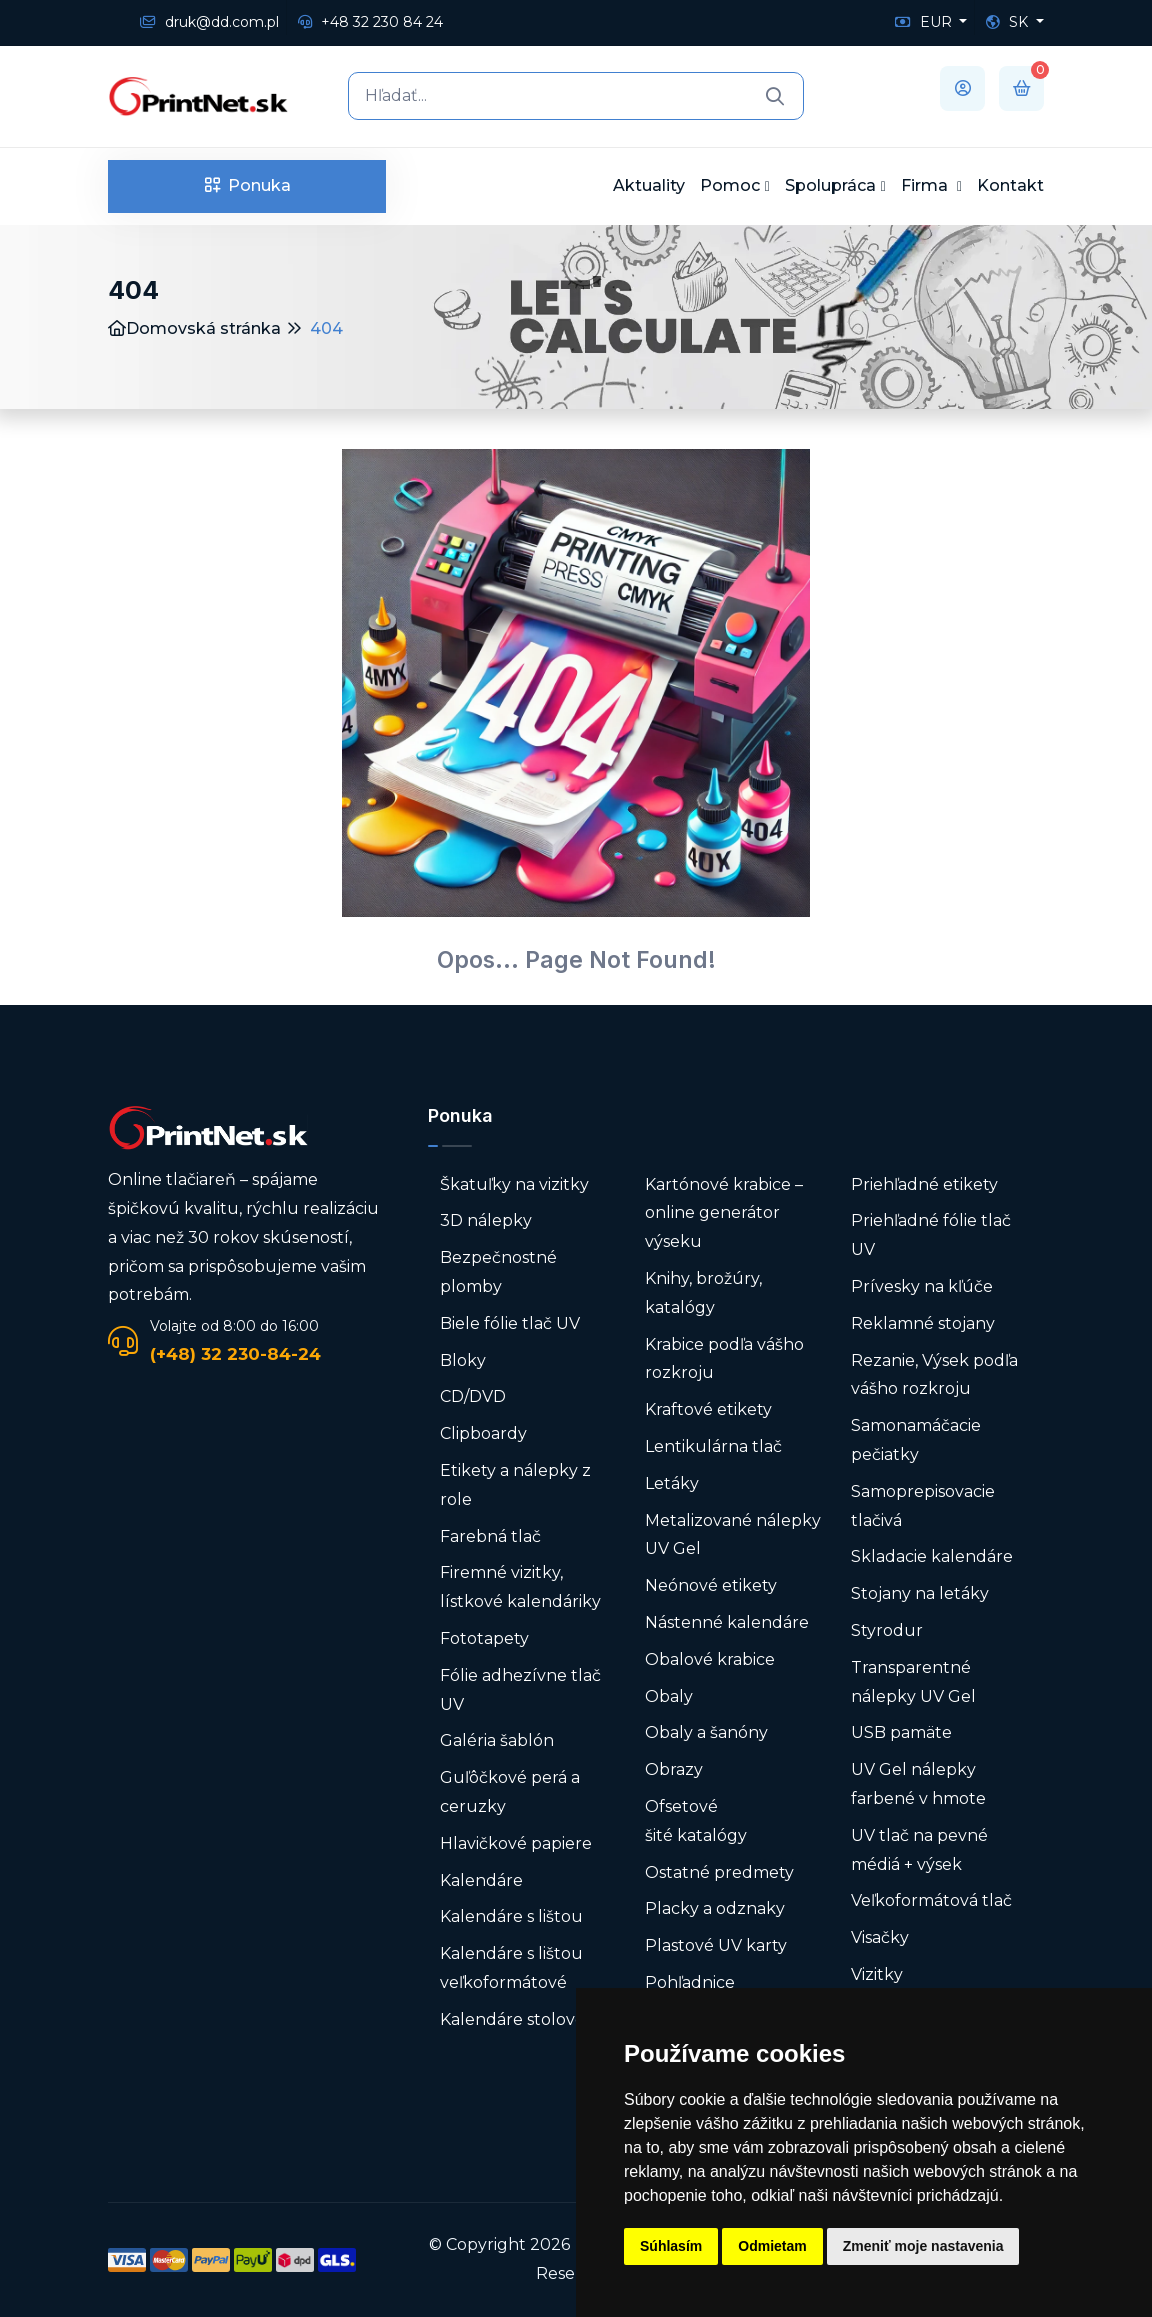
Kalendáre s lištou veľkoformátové (511, 1968)
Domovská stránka (194, 328)
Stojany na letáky (920, 1593)
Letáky (672, 1483)
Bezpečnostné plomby (498, 1272)
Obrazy (674, 1769)
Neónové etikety (711, 1585)
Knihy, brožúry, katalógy (703, 1293)
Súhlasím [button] (671, 2246)
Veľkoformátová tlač (931, 1900)
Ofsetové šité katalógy (698, 1821)
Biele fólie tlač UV (510, 1323)
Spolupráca (830, 185)
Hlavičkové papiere (516, 1843)
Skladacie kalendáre (932, 1556)
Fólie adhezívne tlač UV (520, 1690)
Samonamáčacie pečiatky (916, 1440)
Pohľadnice (690, 1982)
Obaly (669, 1696)
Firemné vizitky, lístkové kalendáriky (520, 1587)
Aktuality (649, 185)
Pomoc (730, 185)
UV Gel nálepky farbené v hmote (918, 1784)
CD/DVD (473, 1396)
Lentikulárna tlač (713, 1446)
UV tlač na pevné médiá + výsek (919, 1850)
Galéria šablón (497, 1740)
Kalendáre (481, 1880)
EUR (925, 22)
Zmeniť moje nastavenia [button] (923, 2246)
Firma (926, 185)
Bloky (463, 1360)
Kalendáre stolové (512, 2019)
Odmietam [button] (772, 2246)
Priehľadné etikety (924, 1184)
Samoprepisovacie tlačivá (923, 1506)
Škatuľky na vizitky (514, 1184)
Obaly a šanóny (706, 1732)
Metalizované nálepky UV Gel (733, 1535)
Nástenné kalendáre (727, 1622)
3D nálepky (486, 1220)
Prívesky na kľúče (922, 1286)
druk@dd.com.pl (209, 22)
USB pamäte (901, 1732)
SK (1009, 22)
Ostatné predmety (719, 1872)
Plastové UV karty (718, 1945)
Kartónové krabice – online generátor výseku (724, 1213)
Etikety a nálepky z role (515, 1485)
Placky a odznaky (715, 1908)
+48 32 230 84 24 (370, 22)
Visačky (880, 1937)
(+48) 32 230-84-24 (235, 1354)
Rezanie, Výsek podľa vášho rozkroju (934, 1375)
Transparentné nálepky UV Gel (913, 1682)
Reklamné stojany (923, 1323)
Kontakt (1010, 185)
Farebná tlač (490, 1536)
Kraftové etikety (708, 1409)
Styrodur (887, 1630)
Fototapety (484, 1638)
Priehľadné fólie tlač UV (931, 1235)
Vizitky (877, 1974)
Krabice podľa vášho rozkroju (724, 1359)
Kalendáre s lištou (511, 1916)
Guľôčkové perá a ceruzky (510, 1792)
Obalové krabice (710, 1659)
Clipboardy (483, 1433)
